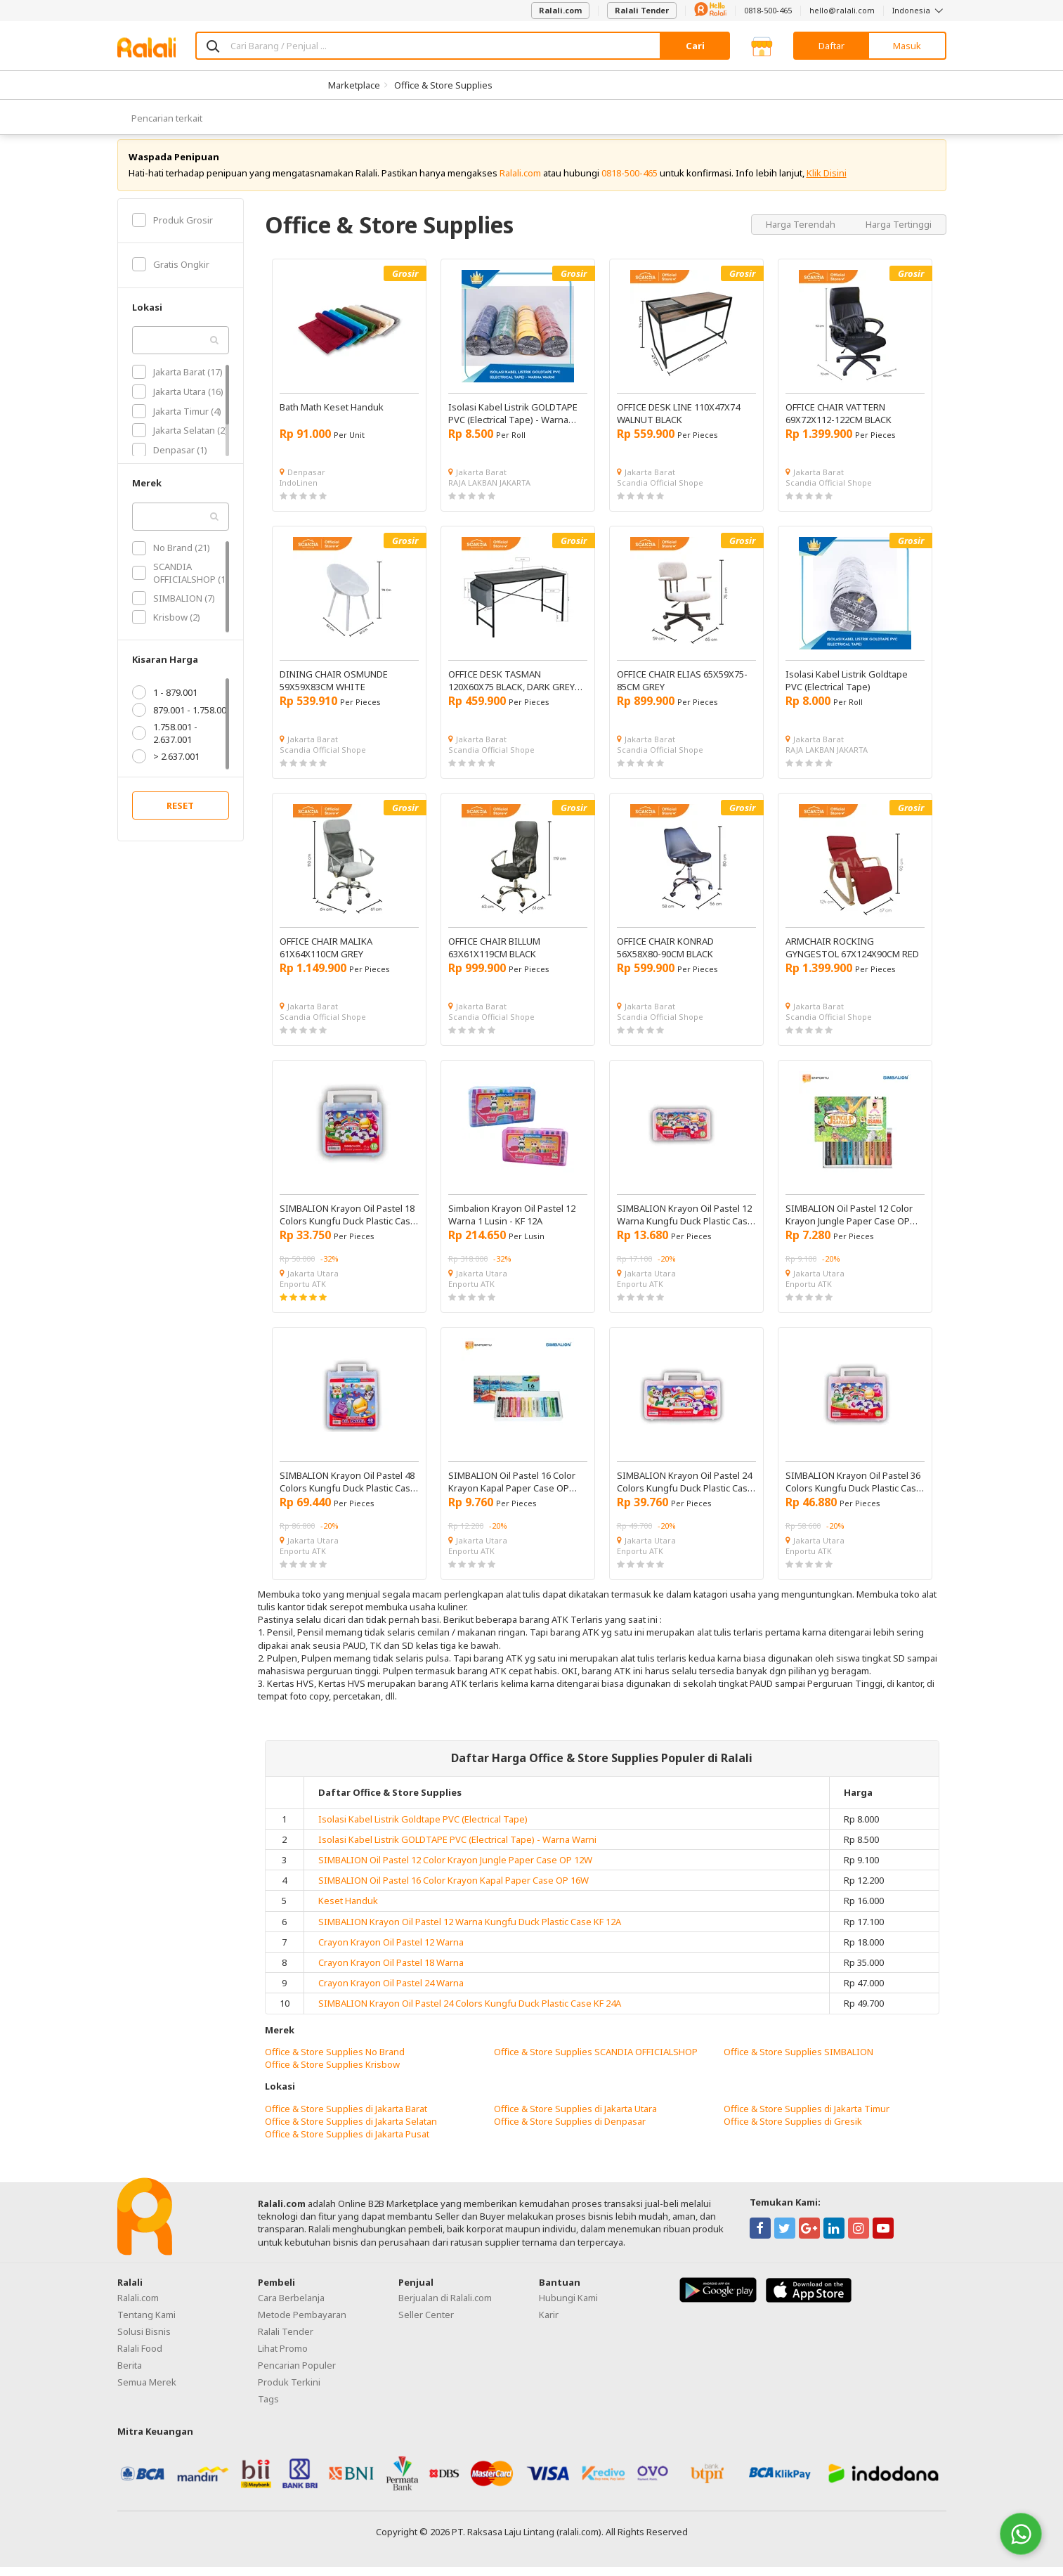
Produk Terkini (289, 2392)
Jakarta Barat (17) (177, 382)
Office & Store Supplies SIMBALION (798, 2061)
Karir (549, 2324)
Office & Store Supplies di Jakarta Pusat (347, 2143)
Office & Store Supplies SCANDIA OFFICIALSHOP (596, 2061)
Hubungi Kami (568, 2307)
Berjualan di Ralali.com (445, 2307)
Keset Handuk (348, 1910)
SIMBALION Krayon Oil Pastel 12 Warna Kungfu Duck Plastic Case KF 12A (469, 1930)
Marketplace (354, 85)
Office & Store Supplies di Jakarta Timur (806, 2117)
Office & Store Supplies (443, 85)
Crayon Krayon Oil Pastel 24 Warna (391, 1992)
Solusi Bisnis (144, 2341)
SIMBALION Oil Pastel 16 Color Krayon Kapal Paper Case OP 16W (453, 1890)
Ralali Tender (642, 10)
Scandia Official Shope (660, 492)
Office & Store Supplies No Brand (335, 2061)
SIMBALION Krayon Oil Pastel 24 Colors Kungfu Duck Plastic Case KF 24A (469, 2013)
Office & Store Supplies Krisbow (332, 2074)
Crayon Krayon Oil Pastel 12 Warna (391, 1952)
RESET (180, 815)
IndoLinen (299, 492)
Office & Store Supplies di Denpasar (570, 2130)
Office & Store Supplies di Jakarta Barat (346, 2117)
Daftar (831, 45)
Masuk (907, 45)
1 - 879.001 (164, 702)
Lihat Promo (283, 2358)
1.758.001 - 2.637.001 (164, 743)
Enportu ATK (303, 1293)
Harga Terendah (801, 233)
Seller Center (426, 2324)
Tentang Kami (146, 2324)
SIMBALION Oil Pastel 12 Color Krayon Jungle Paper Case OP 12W (455, 1869)
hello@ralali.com (842, 10)
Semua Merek (146, 2392)
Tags (268, 2408)
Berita (129, 2375)
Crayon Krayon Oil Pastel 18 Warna (391, 1972)
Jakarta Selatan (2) (180, 440)
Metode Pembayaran (302, 2324)
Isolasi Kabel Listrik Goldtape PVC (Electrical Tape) (423, 1828)
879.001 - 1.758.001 (181, 720)
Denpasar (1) (169, 460)
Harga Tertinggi (899, 233)
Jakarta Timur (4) (176, 420)
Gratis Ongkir (170, 274)
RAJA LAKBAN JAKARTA (489, 492)
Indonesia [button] (919, 10)
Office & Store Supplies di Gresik (793, 2130)
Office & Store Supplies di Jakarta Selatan (351, 2130)
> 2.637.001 (166, 766)
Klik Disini (827, 182)
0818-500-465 (768, 10)
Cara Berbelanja (291, 2307)
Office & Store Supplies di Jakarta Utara (575, 2117)
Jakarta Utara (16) (177, 401)
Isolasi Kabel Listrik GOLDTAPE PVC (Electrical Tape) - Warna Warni (457, 1849)
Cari (695, 45)
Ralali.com (560, 10)
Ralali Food (139, 2358)
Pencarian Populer (297, 2375)
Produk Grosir (172, 229)
